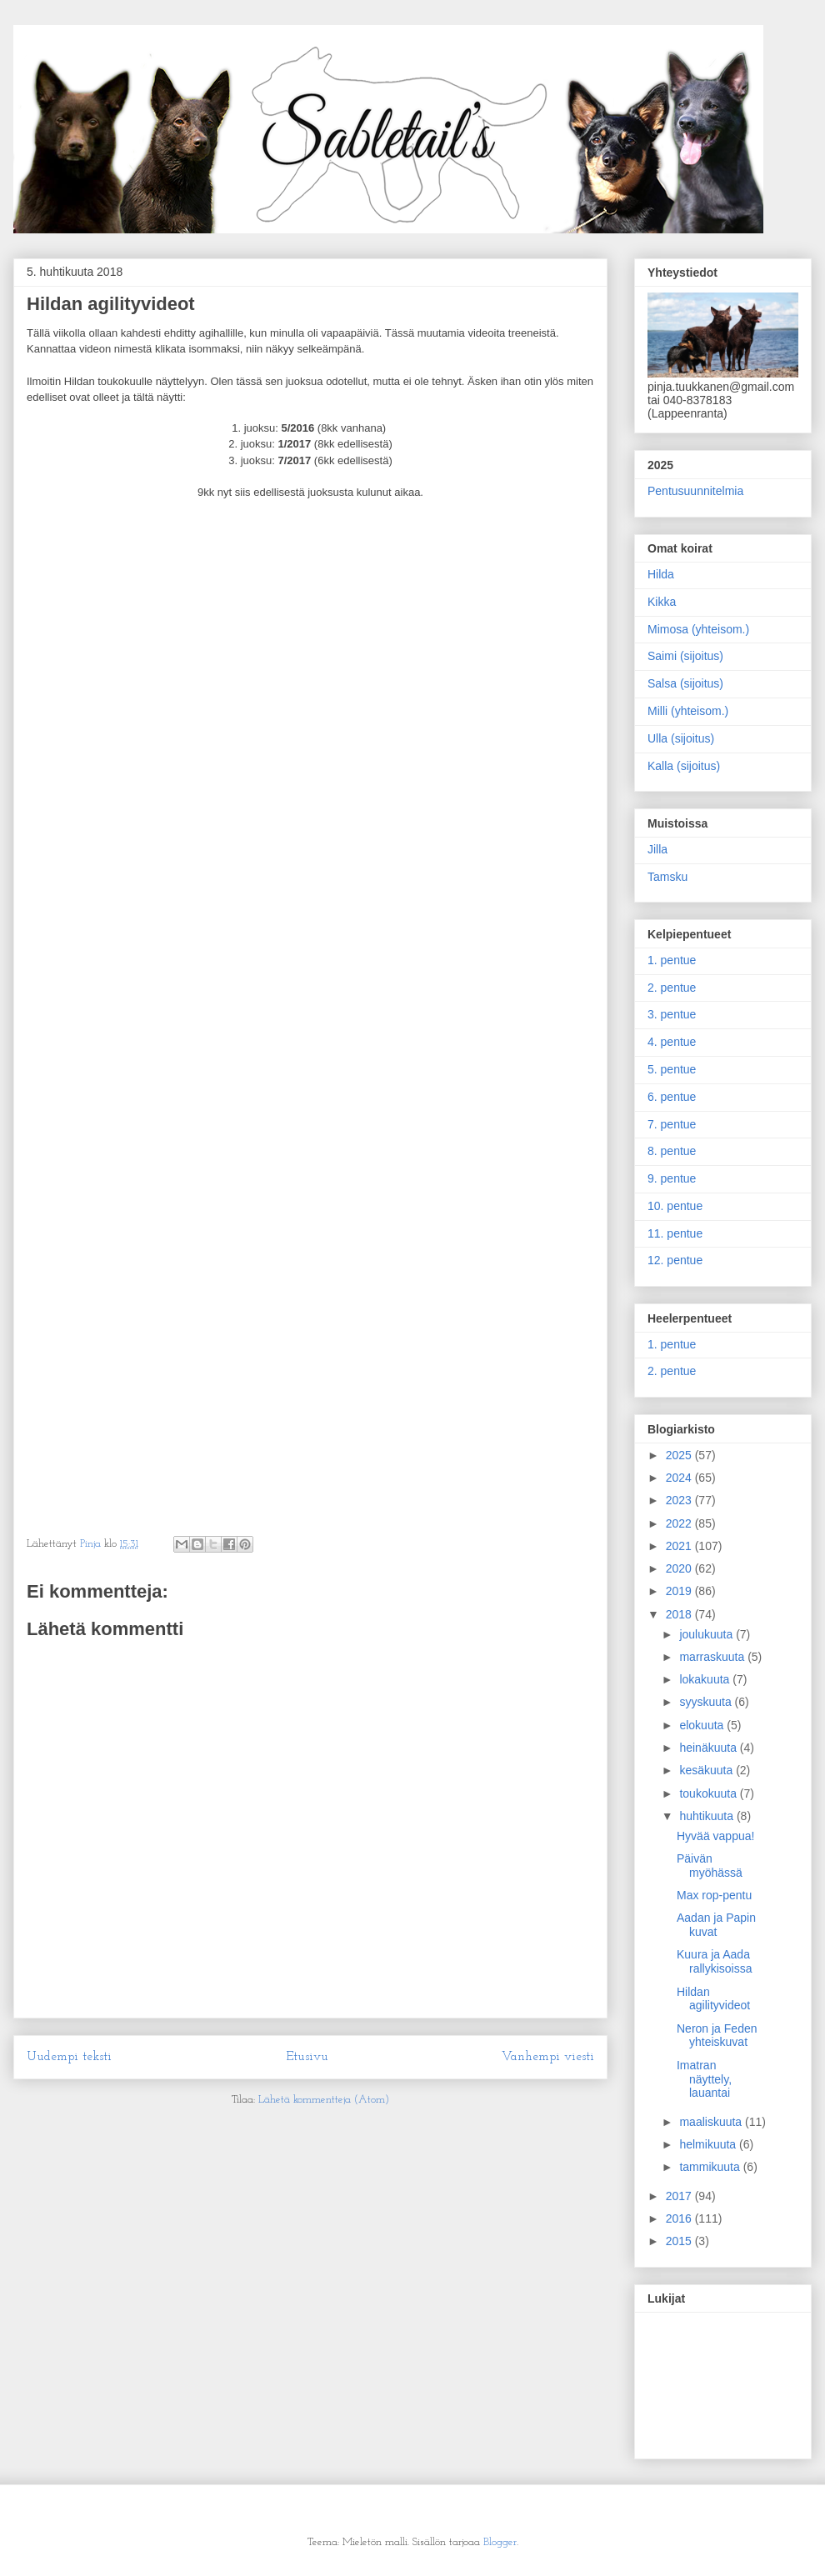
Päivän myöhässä (709, 1865)
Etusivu (307, 2056)
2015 (680, 2241)
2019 (680, 1591)
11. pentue (675, 1233)
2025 (680, 1455)
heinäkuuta (709, 1747)
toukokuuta (709, 1793)
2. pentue (672, 987)
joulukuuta (707, 1634)
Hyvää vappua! (715, 1836)
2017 (680, 2196)
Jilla (658, 849)
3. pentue (672, 1014)
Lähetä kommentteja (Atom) (323, 2099)
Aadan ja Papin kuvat (716, 1924)
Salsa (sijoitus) (685, 683)
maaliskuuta (712, 2121)
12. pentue (675, 1260)
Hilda (661, 574)
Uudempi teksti (69, 2056)
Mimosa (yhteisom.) (698, 629)
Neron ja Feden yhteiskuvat (717, 2035)
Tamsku (668, 876)
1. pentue (672, 960)
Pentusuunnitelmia (695, 491)
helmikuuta (709, 2144)
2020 (680, 1568)
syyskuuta (706, 1701)
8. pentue (672, 1151)
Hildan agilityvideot (713, 1999)
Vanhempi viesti (548, 2056)
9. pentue (672, 1178)
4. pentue (672, 1041)
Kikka (662, 601)
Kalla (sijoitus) (684, 766)
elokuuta (703, 1725)
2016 (680, 2218)
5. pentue (672, 1069)
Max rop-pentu (714, 1895)
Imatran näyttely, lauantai (704, 2079)
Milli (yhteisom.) (688, 711)
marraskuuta (713, 1656)
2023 (680, 1500)
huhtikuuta (708, 1816)
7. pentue (672, 1124)
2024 (680, 1477)
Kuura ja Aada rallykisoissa (714, 1961)
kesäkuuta (707, 1770)
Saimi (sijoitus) (685, 656)
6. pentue (672, 1096)
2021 (680, 1546)
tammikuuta (710, 2166)
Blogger (500, 2542)
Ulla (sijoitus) (681, 738)
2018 (680, 1614)
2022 (680, 1523)
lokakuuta (705, 1679)
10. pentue (675, 1206)
